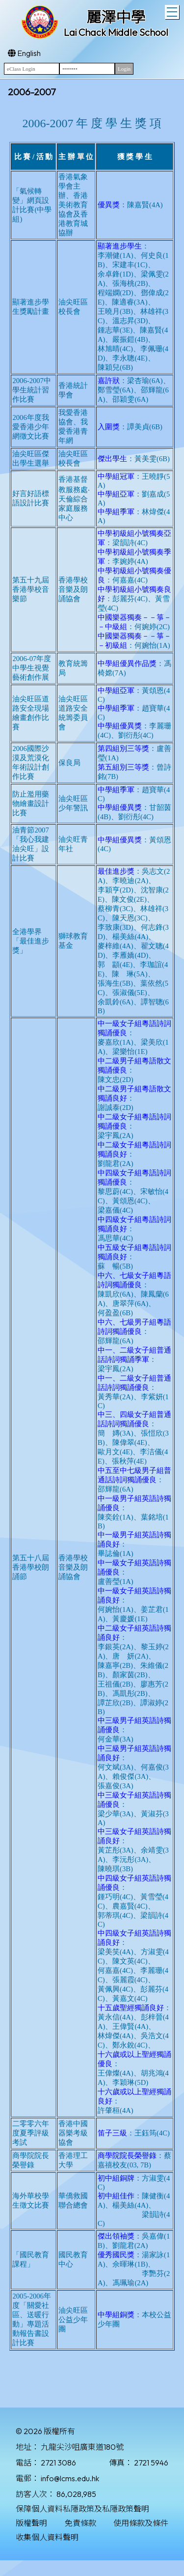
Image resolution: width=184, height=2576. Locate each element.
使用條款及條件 (140, 2523)
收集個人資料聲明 (47, 2537)
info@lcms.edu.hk (70, 2478)
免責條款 (80, 2523)
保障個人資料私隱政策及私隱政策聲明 (82, 2509)
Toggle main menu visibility (173, 11)
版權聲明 (31, 2523)
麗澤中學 (115, 17)
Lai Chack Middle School (116, 32)
